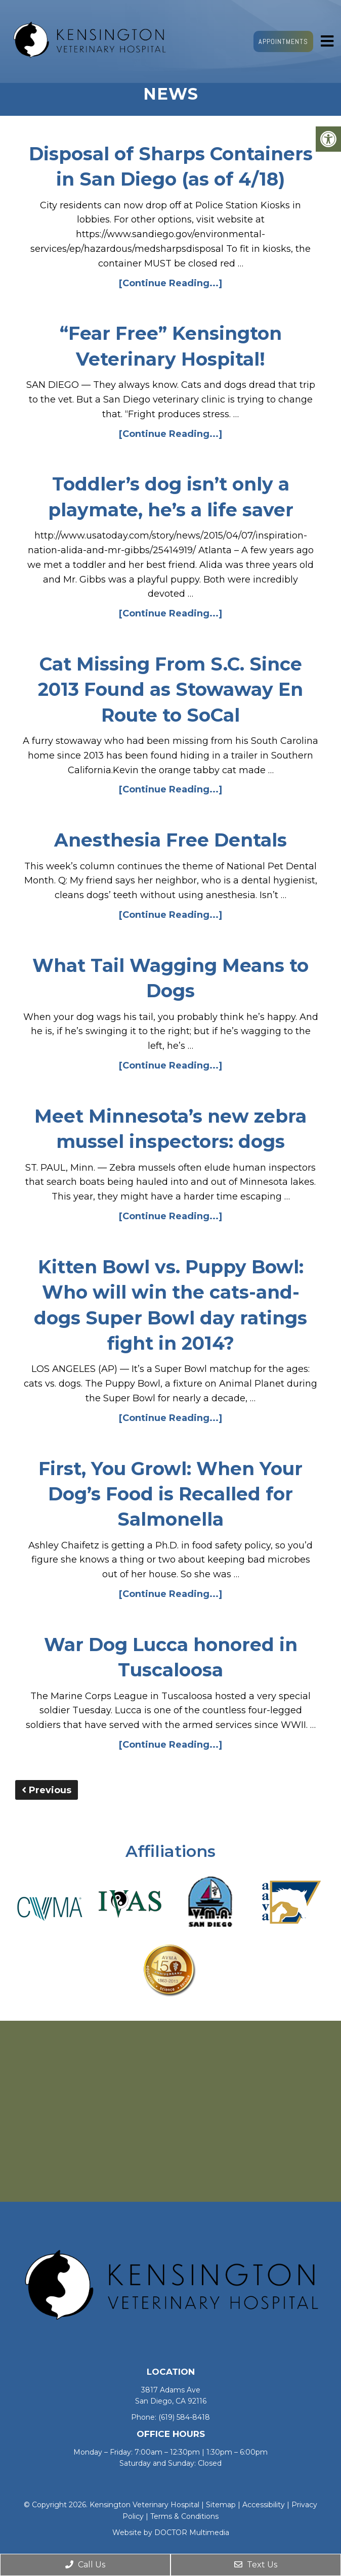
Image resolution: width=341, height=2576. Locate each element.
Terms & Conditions (184, 2516)
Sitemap (221, 2504)
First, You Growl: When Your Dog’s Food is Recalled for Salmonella (170, 1494)
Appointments (283, 41)
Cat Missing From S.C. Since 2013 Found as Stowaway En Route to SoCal (170, 689)
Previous (46, 1790)
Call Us (85, 2564)
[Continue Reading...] (170, 283)
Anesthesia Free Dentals (170, 840)
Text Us (255, 2564)
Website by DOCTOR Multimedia (170, 2532)
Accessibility (263, 2504)
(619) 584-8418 (184, 2417)
